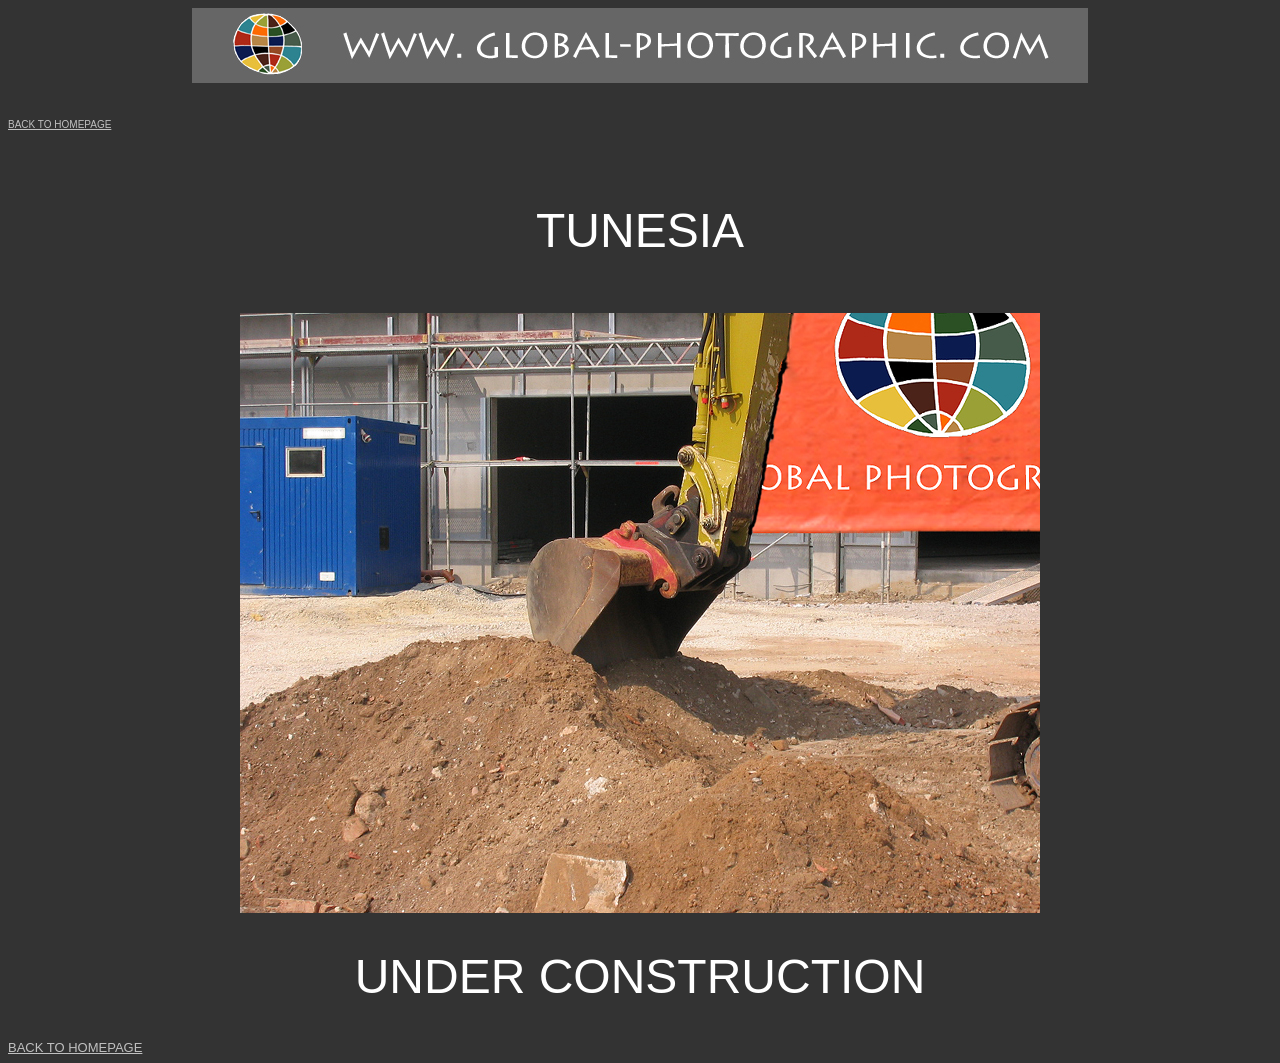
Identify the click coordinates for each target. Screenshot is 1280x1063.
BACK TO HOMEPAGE (59, 124)
